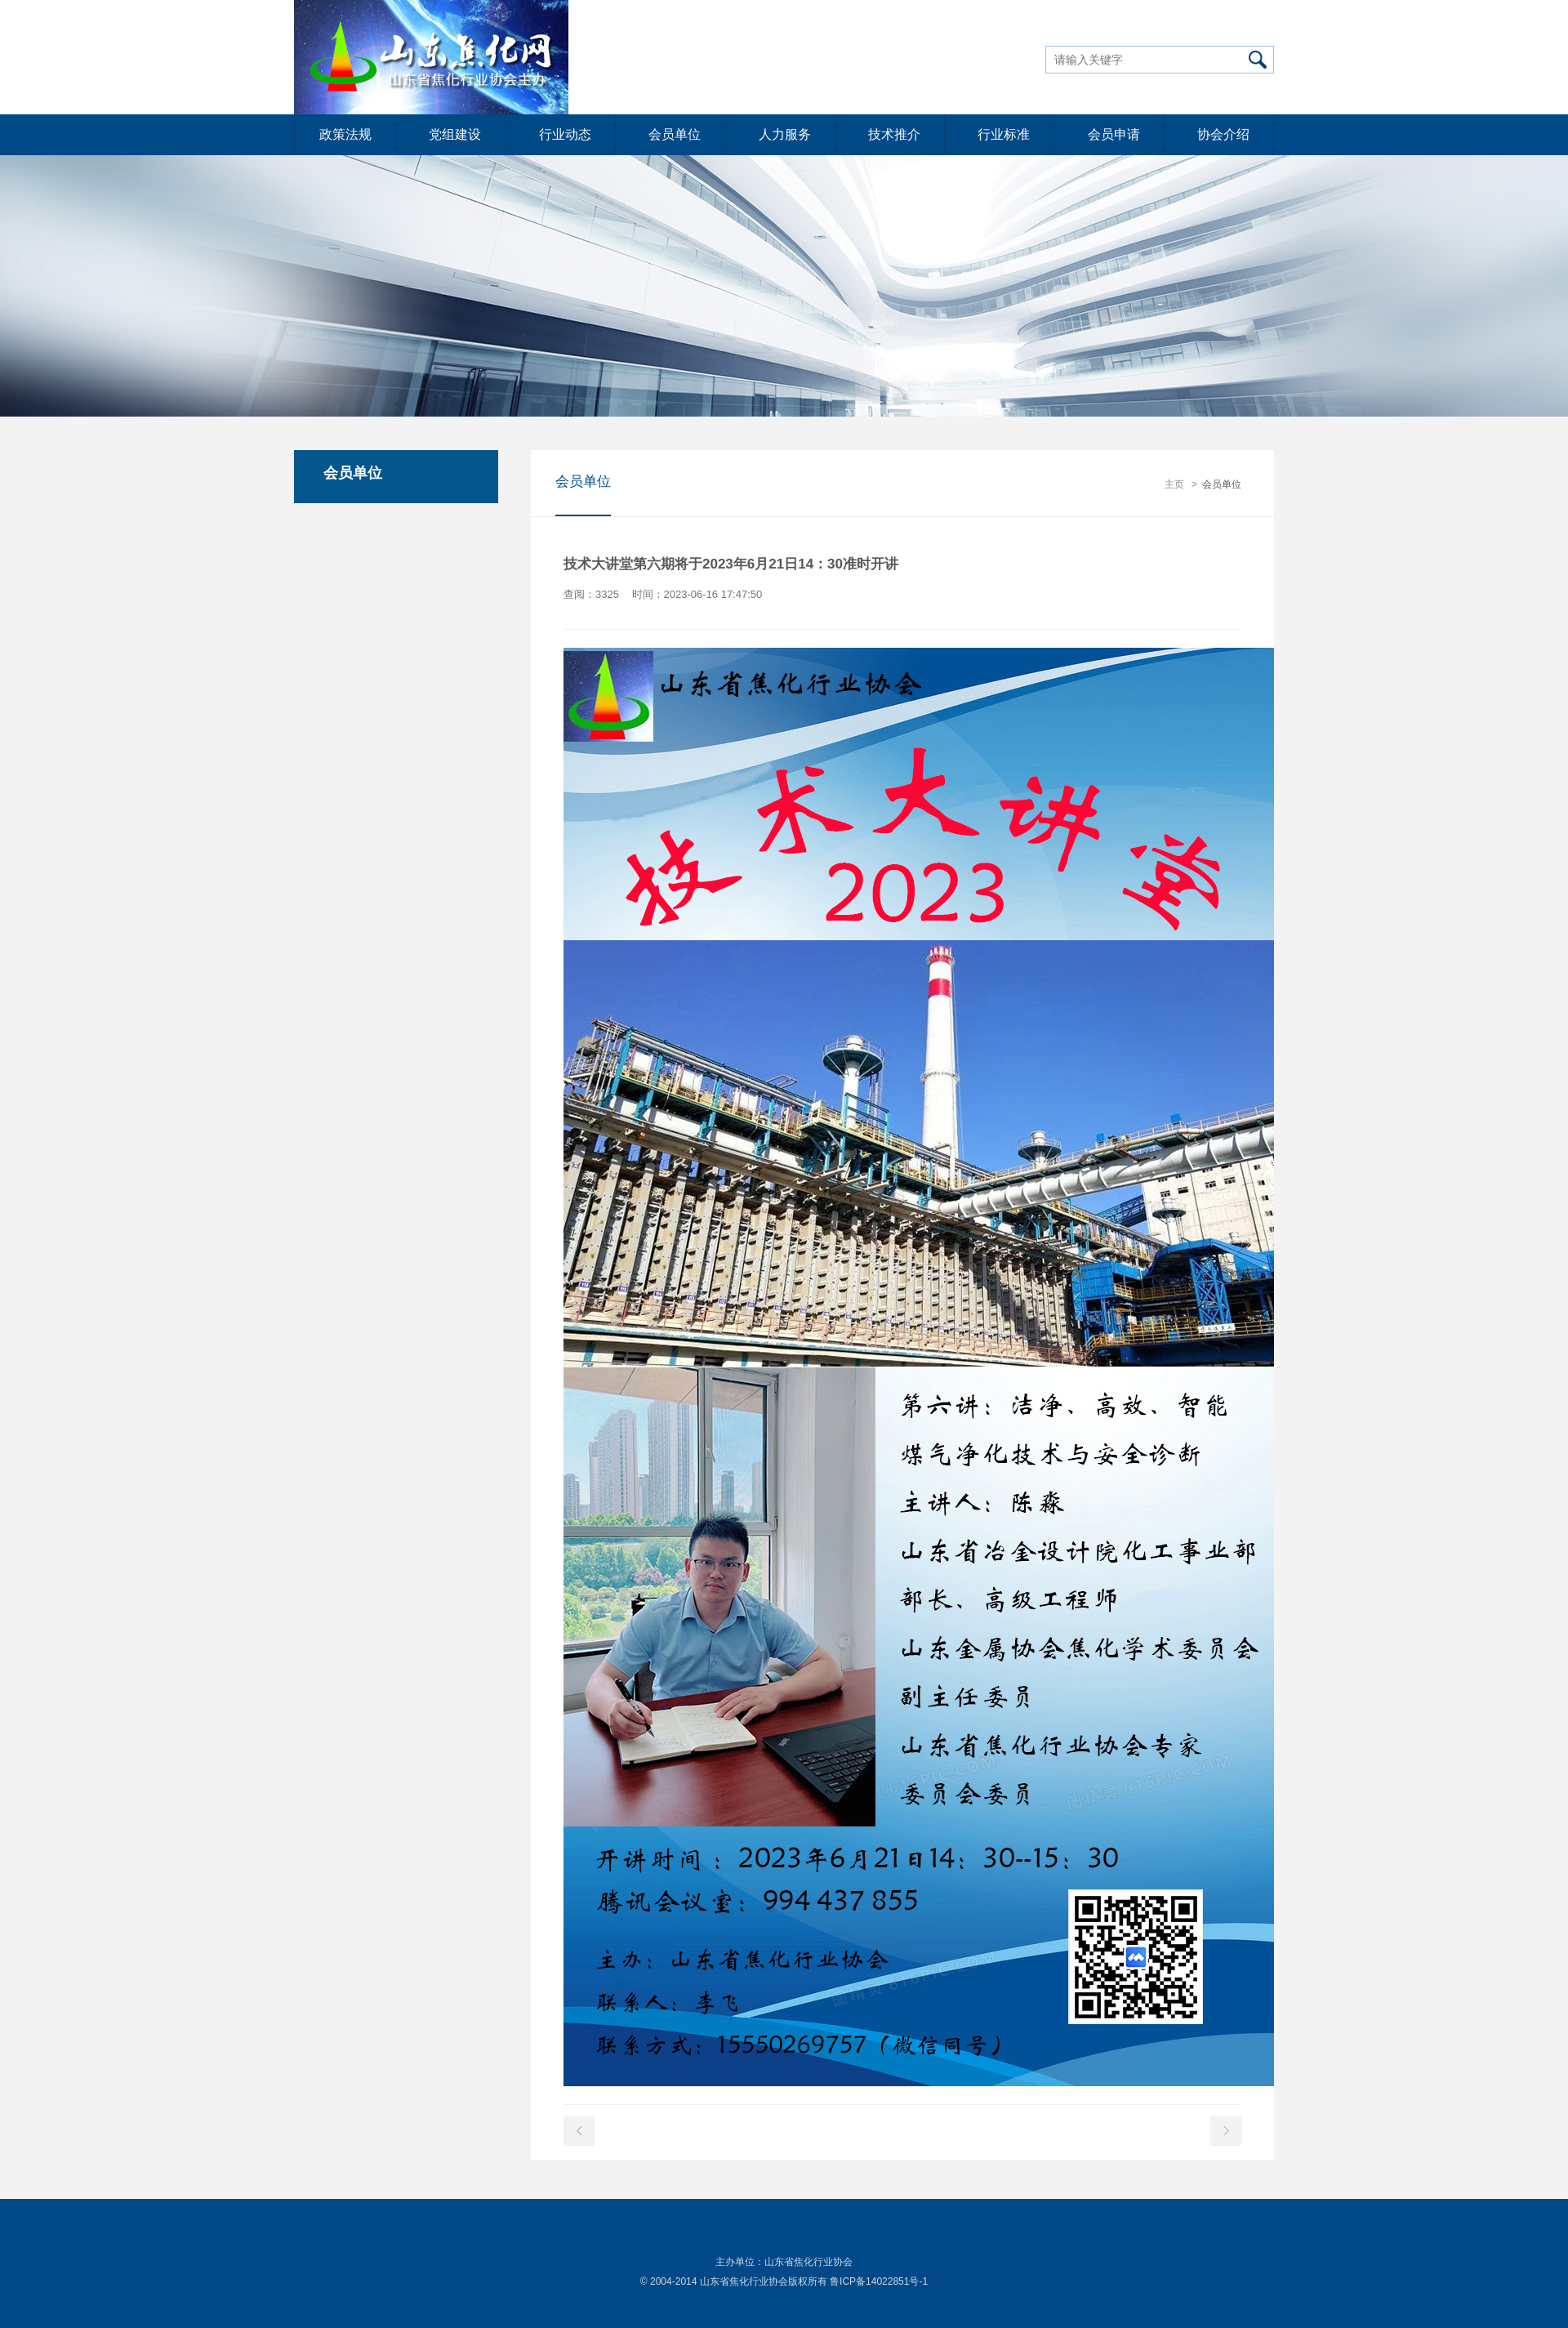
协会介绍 (1223, 134)
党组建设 (455, 134)
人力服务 (785, 134)
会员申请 (1114, 134)
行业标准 (1004, 134)
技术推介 (894, 134)
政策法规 (345, 134)
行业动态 (565, 134)
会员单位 (674, 134)
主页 (1174, 484)
